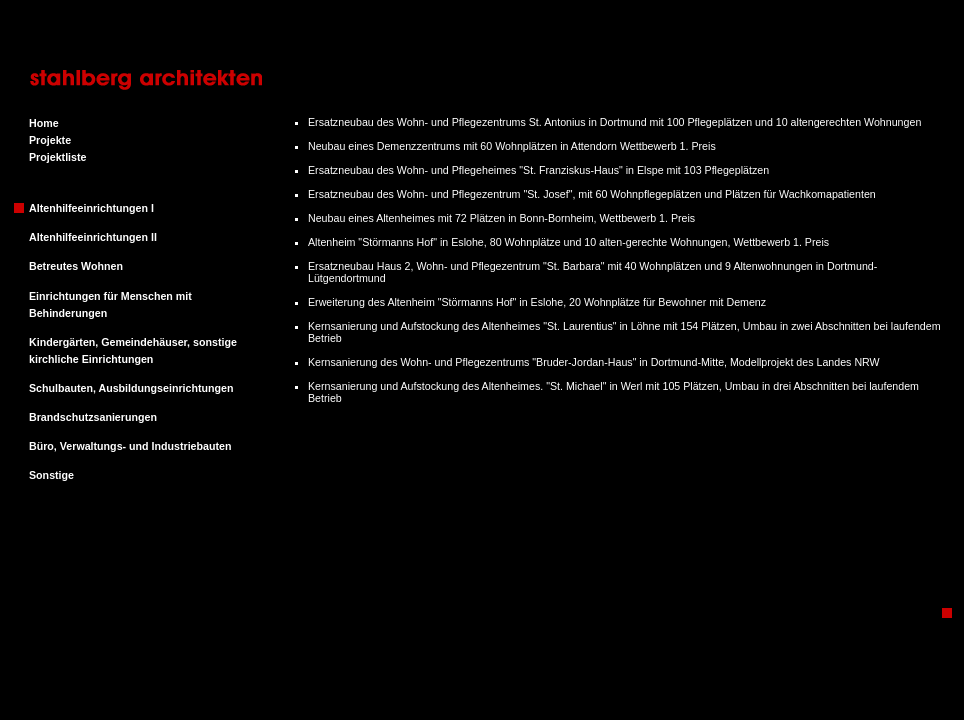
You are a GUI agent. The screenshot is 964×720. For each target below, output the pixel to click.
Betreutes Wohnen (76, 266)
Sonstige (51, 475)
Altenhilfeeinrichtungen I (91, 208)
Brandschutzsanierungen (93, 417)
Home (44, 123)
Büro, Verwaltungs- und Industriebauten (130, 446)
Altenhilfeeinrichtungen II (93, 237)
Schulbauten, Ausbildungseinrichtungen (131, 388)
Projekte (50, 140)
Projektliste (57, 157)
